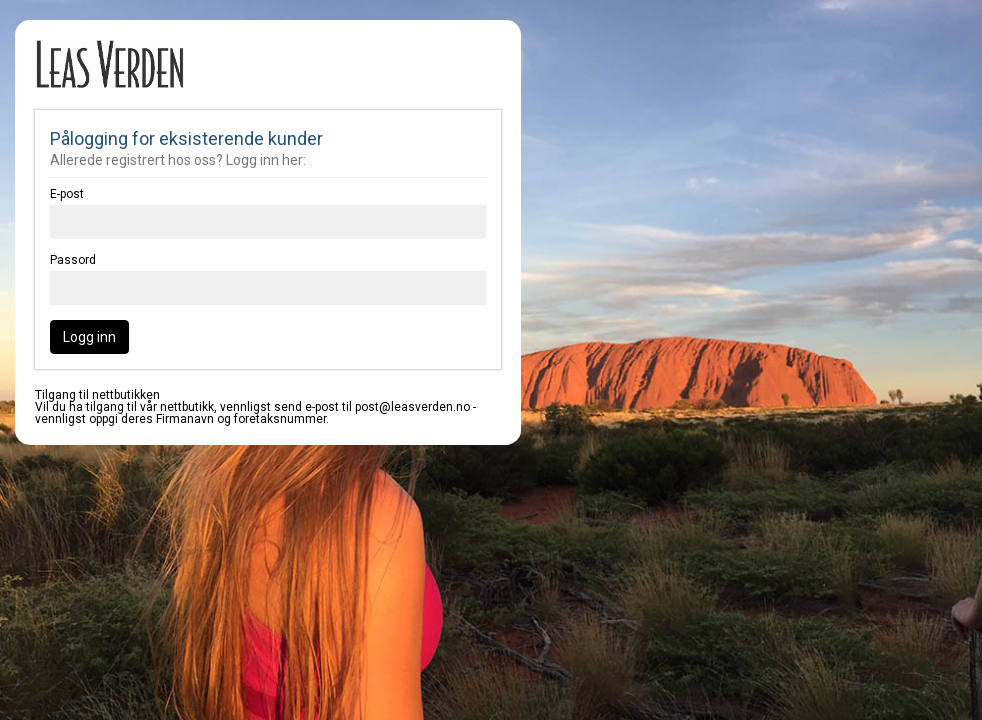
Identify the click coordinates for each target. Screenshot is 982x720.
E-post (67, 194)
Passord (73, 260)
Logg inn (89, 337)
